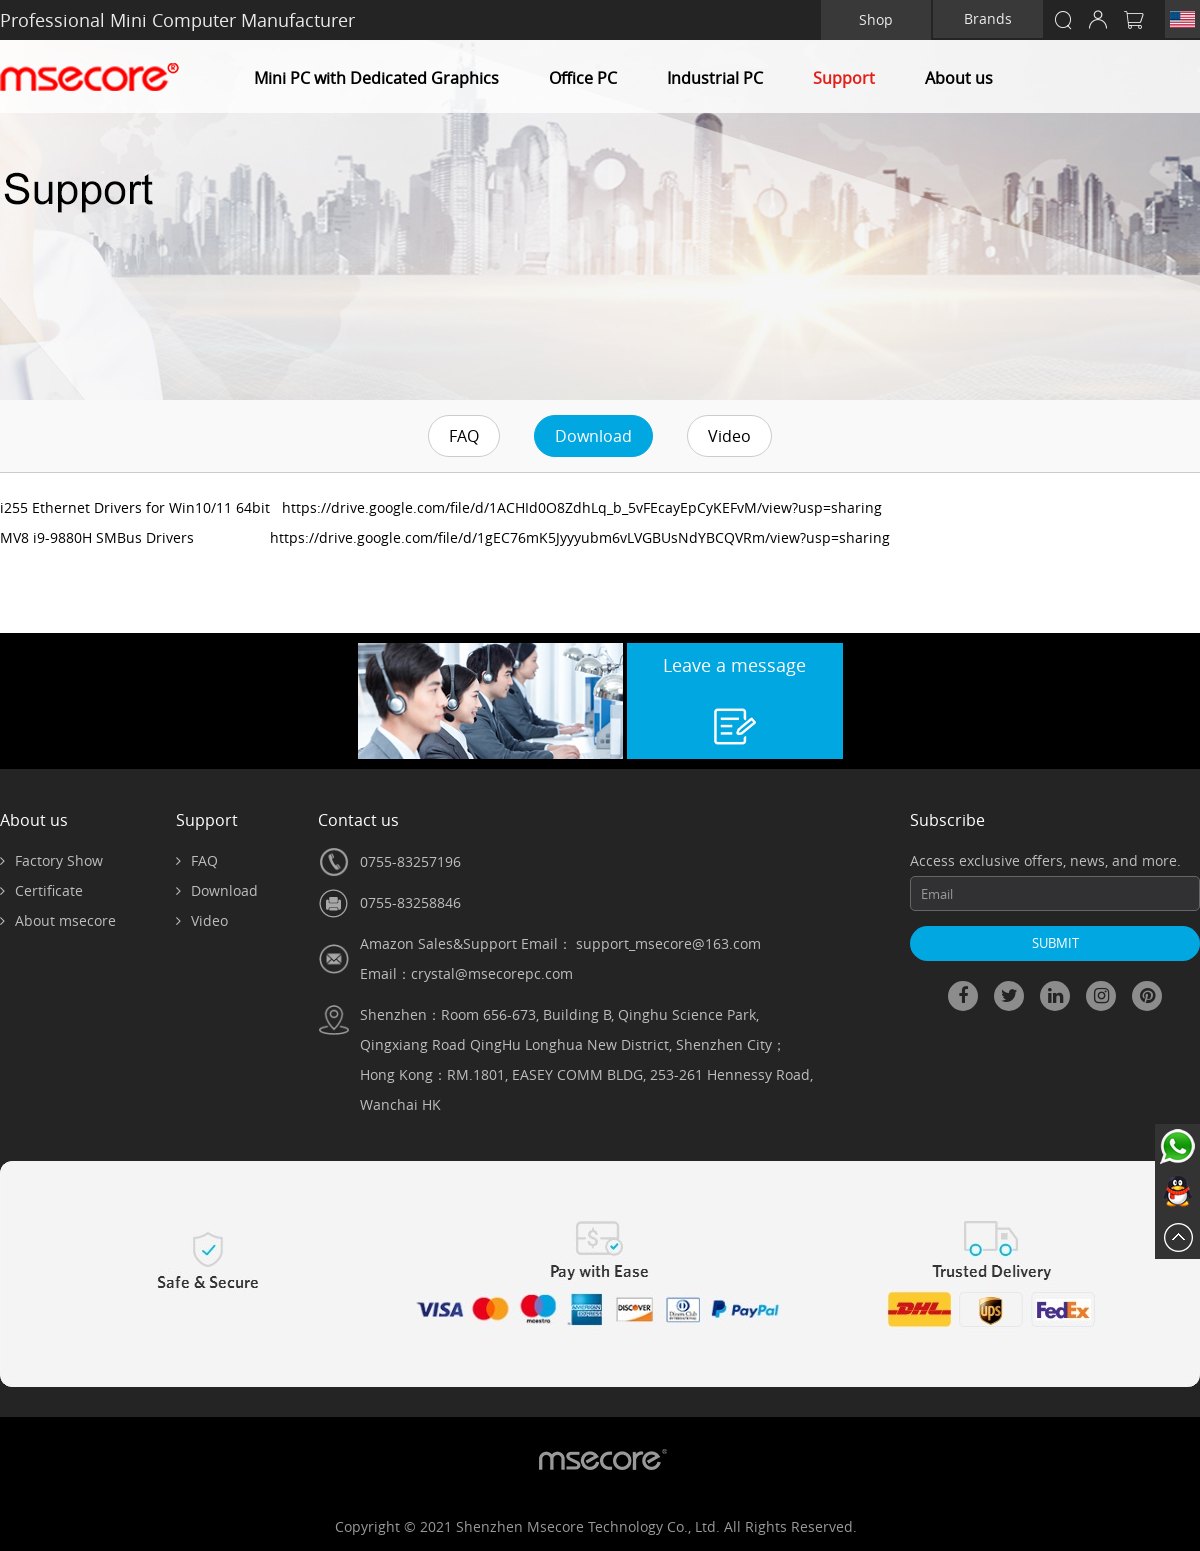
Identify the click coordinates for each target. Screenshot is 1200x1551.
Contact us (358, 820)
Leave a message (734, 665)
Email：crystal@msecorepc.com (466, 973)
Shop (876, 19)
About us (959, 78)
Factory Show (51, 860)
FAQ (464, 436)
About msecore (58, 920)
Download (593, 436)
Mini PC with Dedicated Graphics (376, 78)
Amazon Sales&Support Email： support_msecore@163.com (560, 943)
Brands (988, 18)
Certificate (41, 890)
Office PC (583, 78)
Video (729, 436)
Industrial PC (715, 78)
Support (844, 78)
